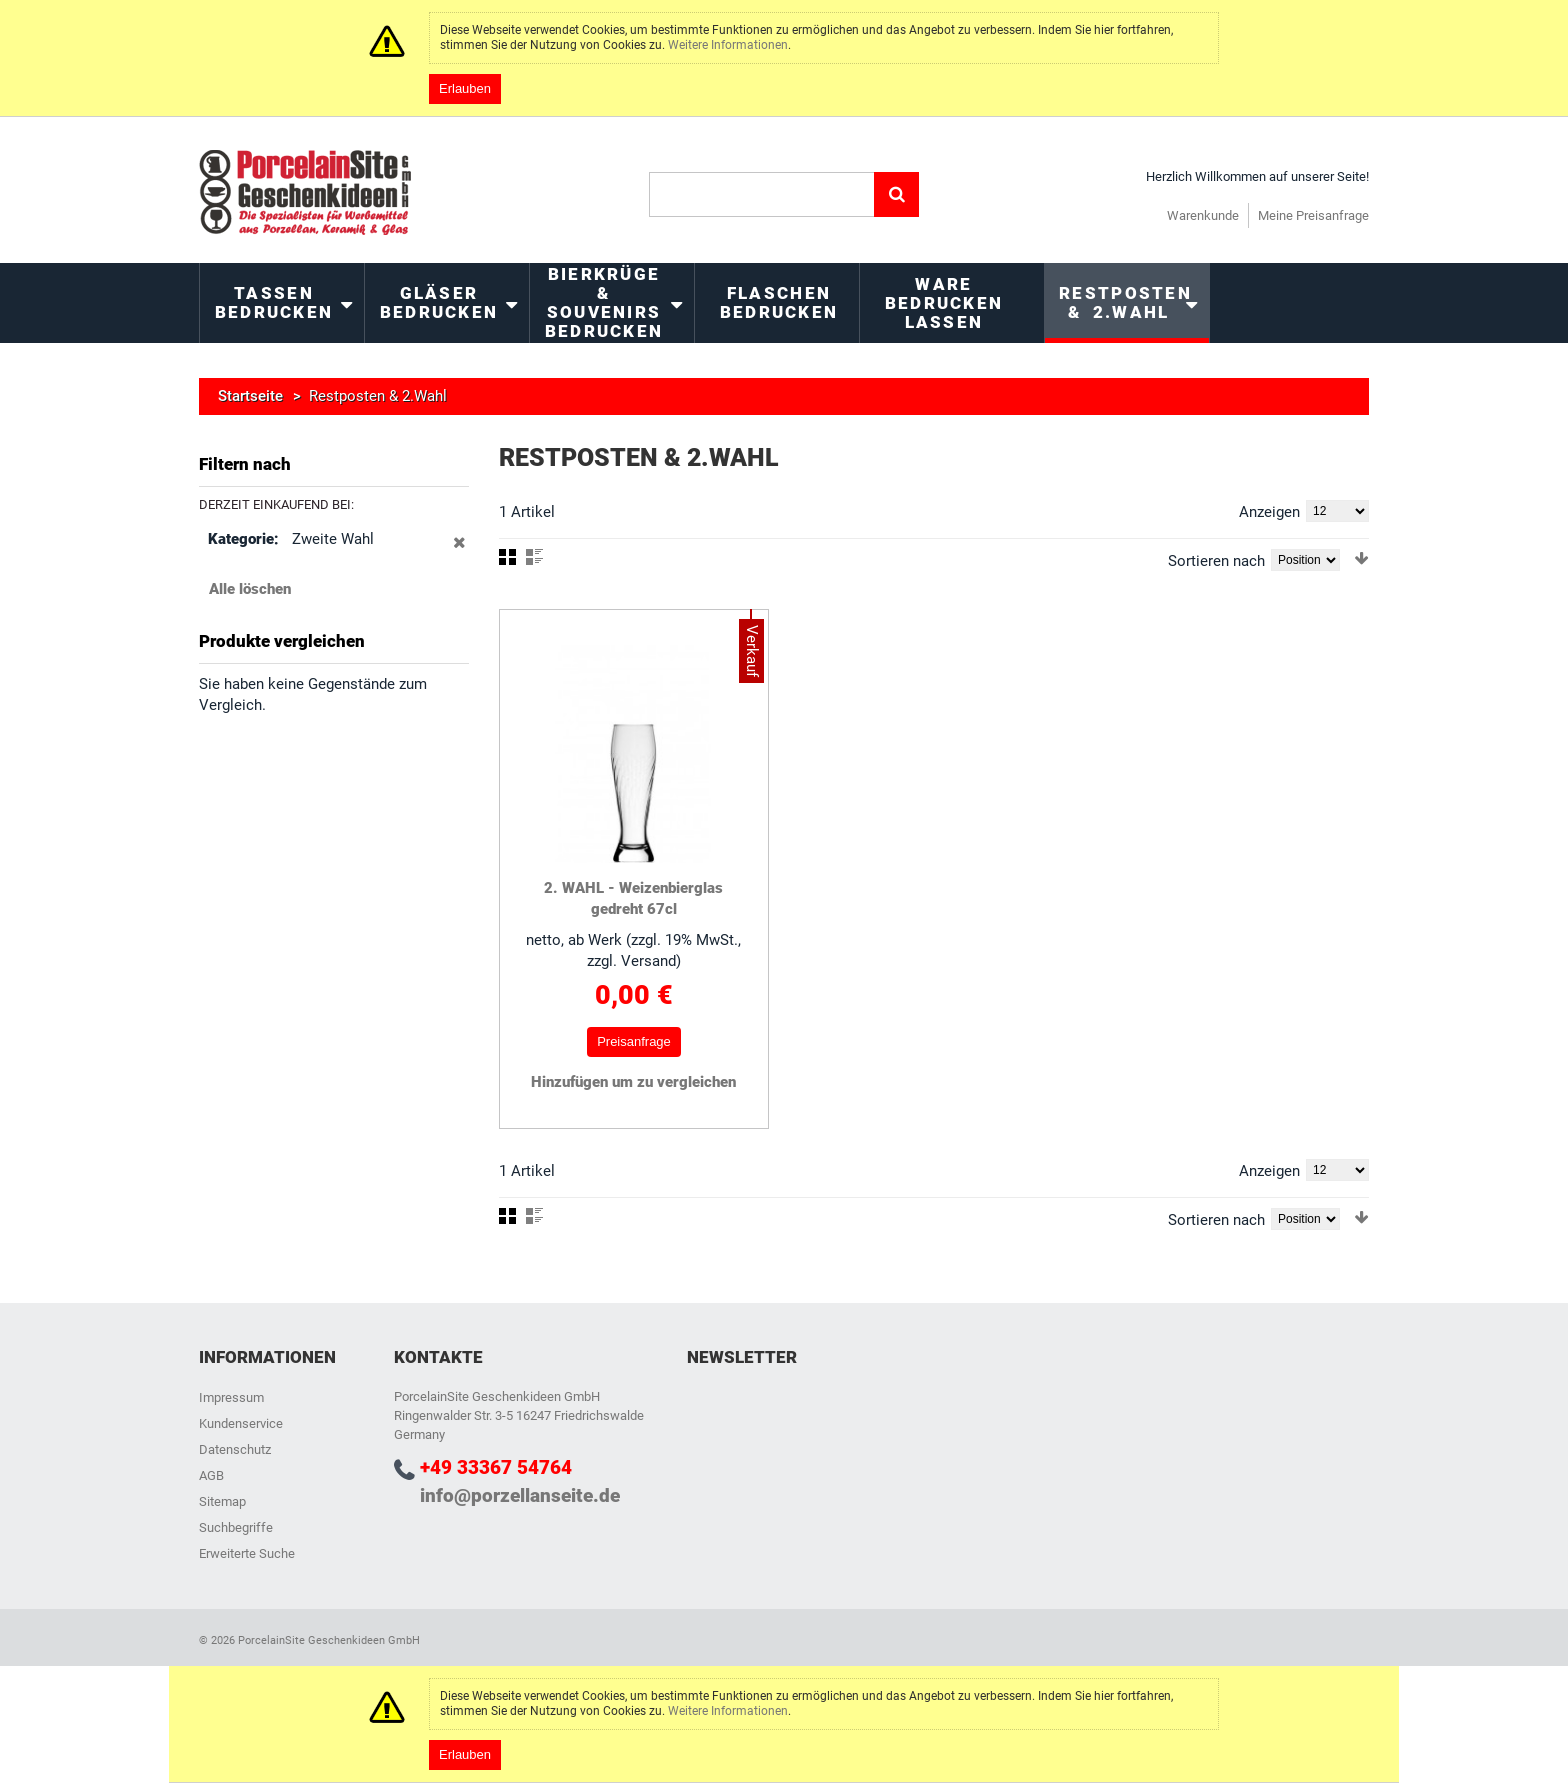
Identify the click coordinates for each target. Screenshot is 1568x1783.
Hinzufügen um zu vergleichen (633, 1082)
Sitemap (222, 1501)
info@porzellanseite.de (520, 1495)
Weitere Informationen (728, 45)
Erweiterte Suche (247, 1553)
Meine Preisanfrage (1313, 215)
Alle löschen (250, 589)
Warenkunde (1203, 215)
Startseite (250, 396)
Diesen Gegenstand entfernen (459, 553)
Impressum (231, 1397)
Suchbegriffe (236, 1527)
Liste (534, 557)
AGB (211, 1475)
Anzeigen (1269, 512)
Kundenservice (241, 1423)
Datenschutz (235, 1449)
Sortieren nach (1216, 561)
